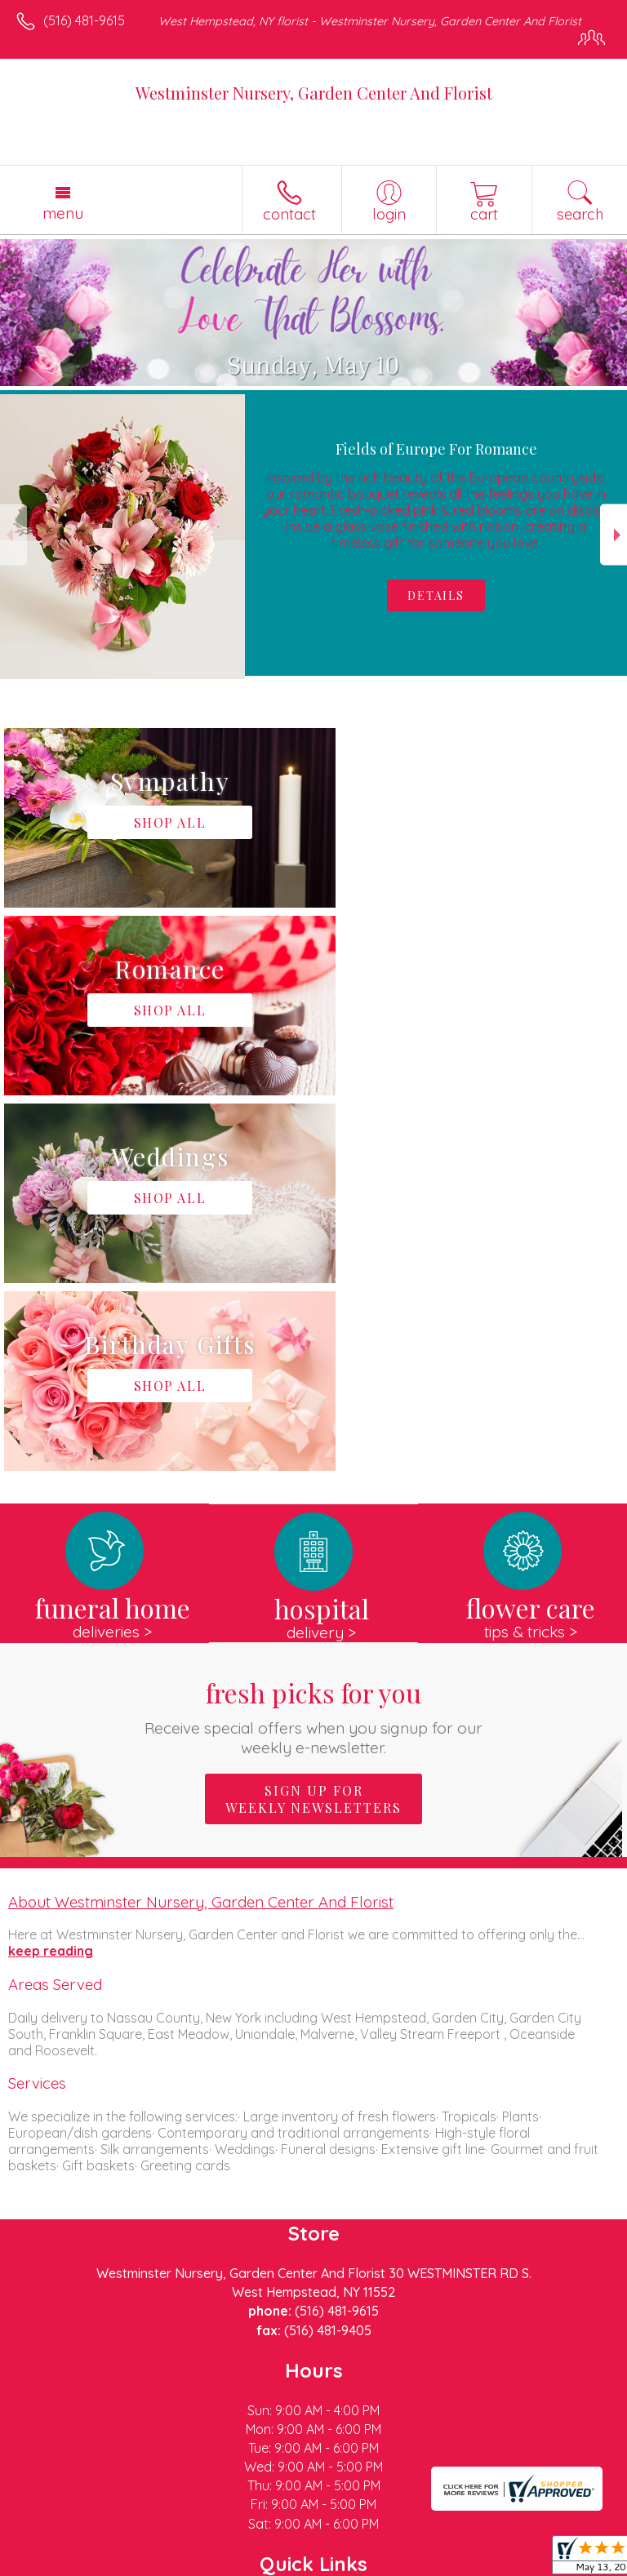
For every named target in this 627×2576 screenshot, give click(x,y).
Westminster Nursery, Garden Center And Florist (314, 93)
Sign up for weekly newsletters (313, 1423)
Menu (62, 213)
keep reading (50, 1575)
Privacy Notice (157, 2563)
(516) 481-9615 (84, 20)
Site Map (375, 2563)
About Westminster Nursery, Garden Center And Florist (201, 1526)
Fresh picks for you (314, 1340)
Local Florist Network (274, 2563)
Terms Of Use (61, 2563)
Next (613, 535)
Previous (13, 535)
